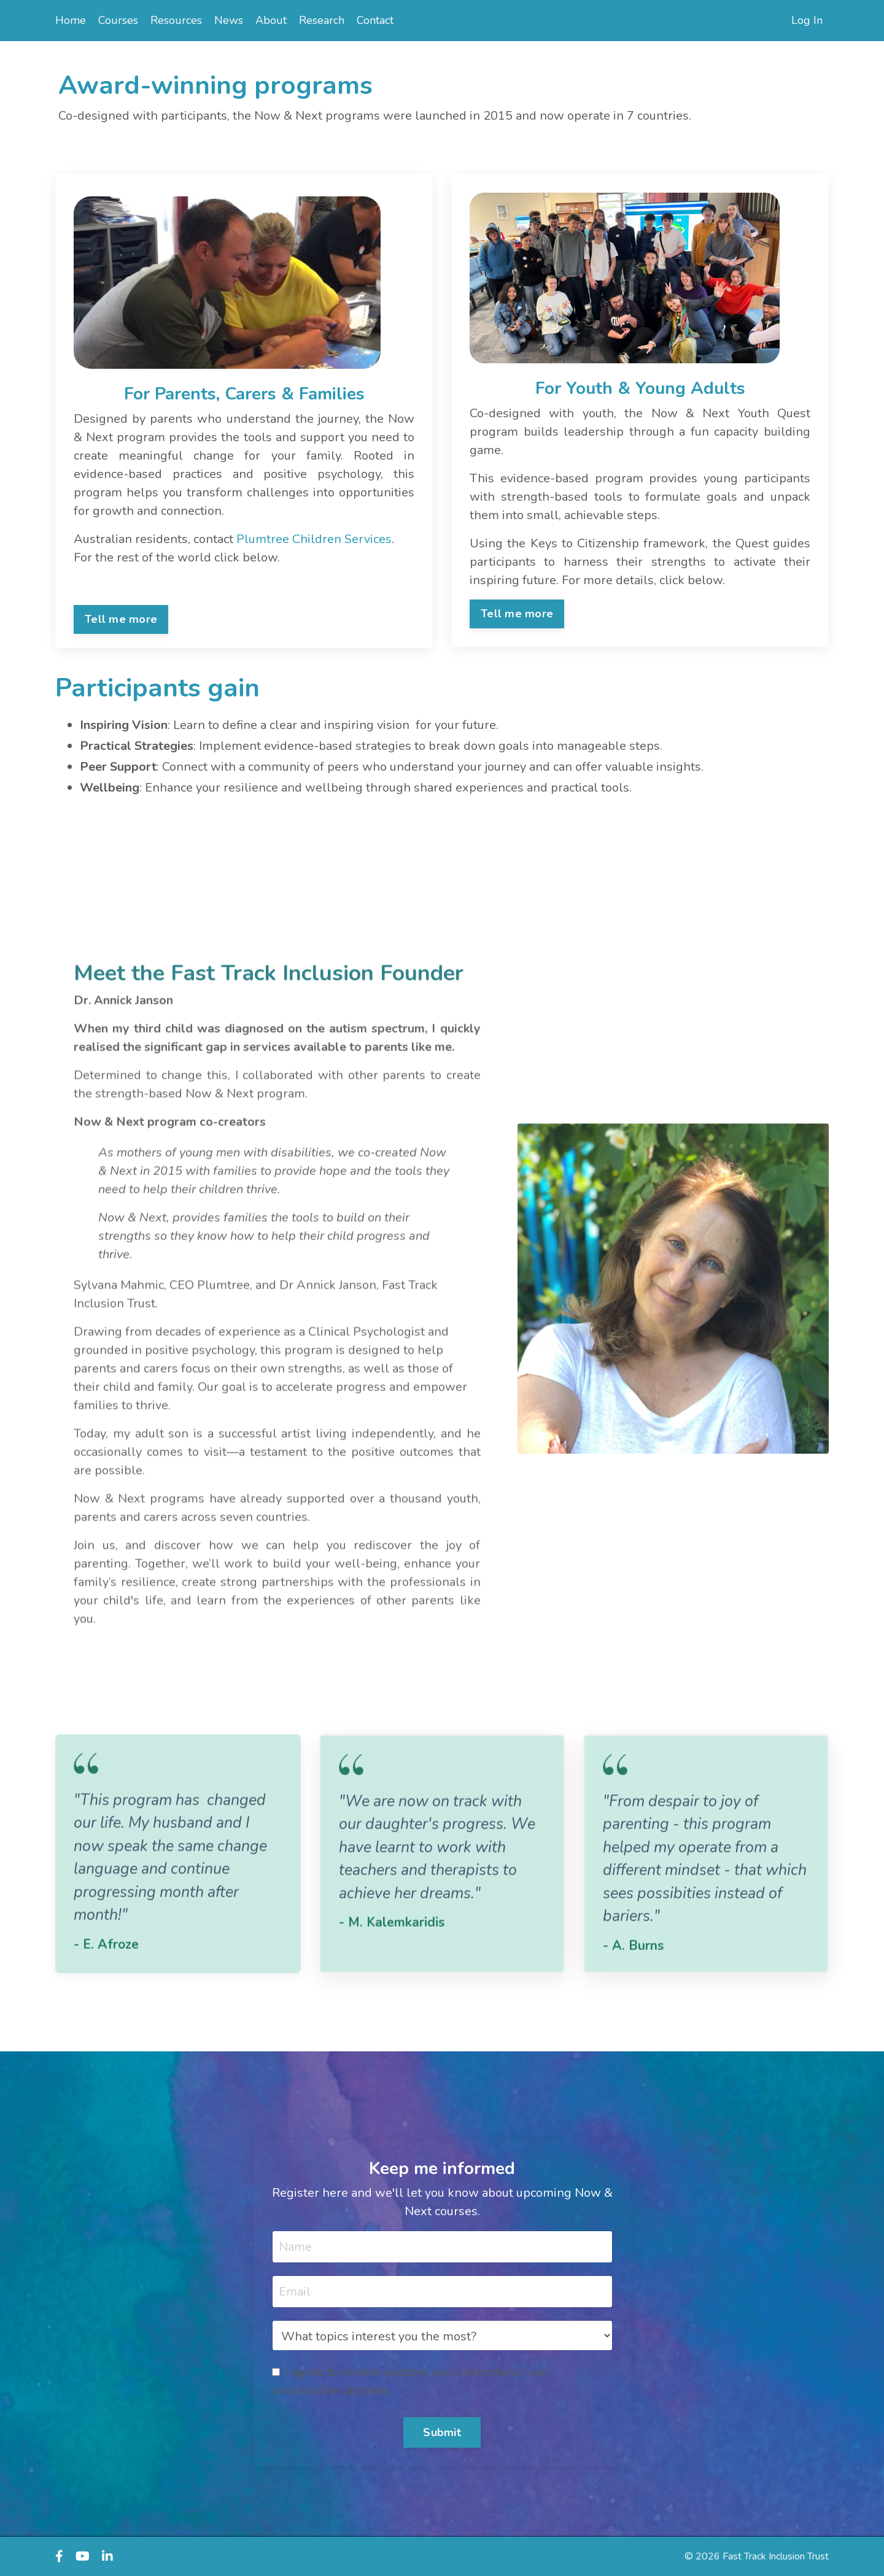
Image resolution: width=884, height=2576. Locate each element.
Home (70, 20)
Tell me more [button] (121, 619)
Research (321, 20)
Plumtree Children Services (314, 539)
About (271, 20)
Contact (375, 20)
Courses (118, 20)
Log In (807, 20)
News (228, 20)
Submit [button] (442, 2432)
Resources (176, 20)
